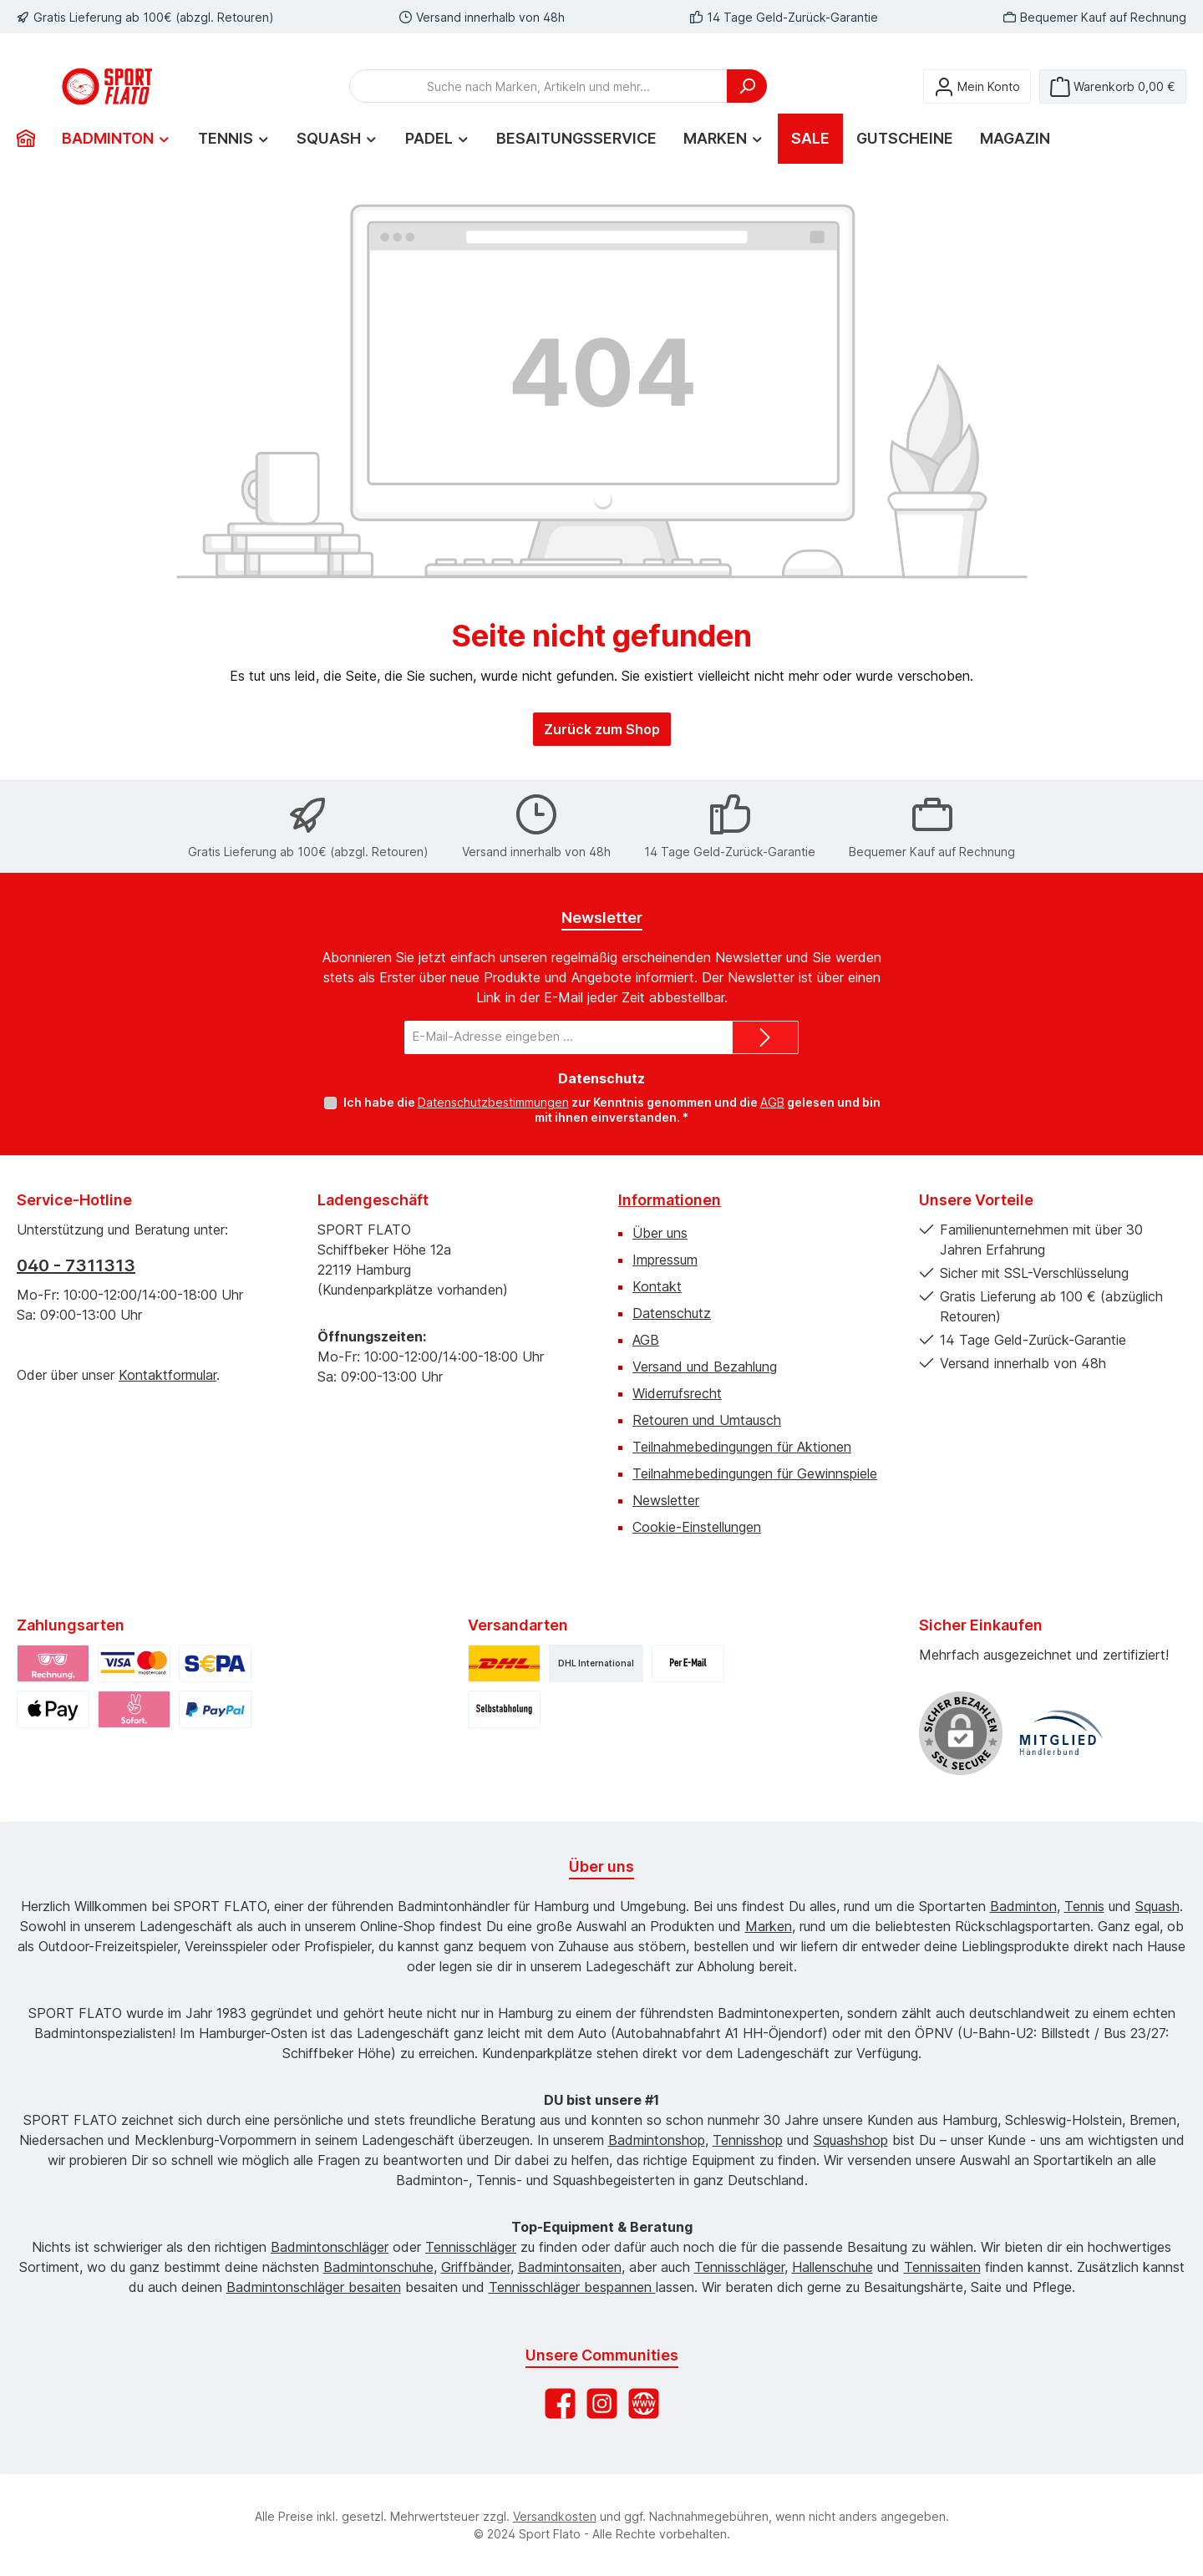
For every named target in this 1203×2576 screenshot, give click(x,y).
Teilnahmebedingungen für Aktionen (741, 1446)
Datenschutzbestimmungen (493, 1102)
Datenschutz (671, 1313)
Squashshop (851, 2140)
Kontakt (657, 1286)
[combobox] (538, 103)
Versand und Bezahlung (704, 1366)
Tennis (1084, 1906)
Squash (1157, 1906)
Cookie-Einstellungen (696, 1527)
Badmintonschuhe (378, 2267)
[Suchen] (747, 103)
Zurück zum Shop (602, 763)
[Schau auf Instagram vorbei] (602, 2403)
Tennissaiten (942, 2267)
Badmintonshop (656, 2140)
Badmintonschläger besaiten (313, 2287)
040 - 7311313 (76, 1265)
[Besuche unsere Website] (643, 2403)
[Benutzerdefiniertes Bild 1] (1061, 1733)
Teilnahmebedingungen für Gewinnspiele (754, 1473)
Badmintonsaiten (570, 2267)
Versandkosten (554, 2516)
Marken (768, 1926)
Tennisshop (748, 2140)
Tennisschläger (470, 2247)
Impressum (665, 1259)
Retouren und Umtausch (706, 1420)
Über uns (660, 1233)
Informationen (669, 1200)
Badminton (1023, 1906)
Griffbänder (475, 2267)
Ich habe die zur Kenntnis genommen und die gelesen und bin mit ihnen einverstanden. (612, 1109)
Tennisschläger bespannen (572, 2287)
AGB (772, 1102)
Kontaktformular (167, 1375)
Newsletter (665, 1500)
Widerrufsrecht (677, 1393)
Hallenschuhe (832, 2267)
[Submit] (765, 1037)
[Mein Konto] (977, 103)
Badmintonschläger (329, 2247)
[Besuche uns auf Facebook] (560, 2403)
